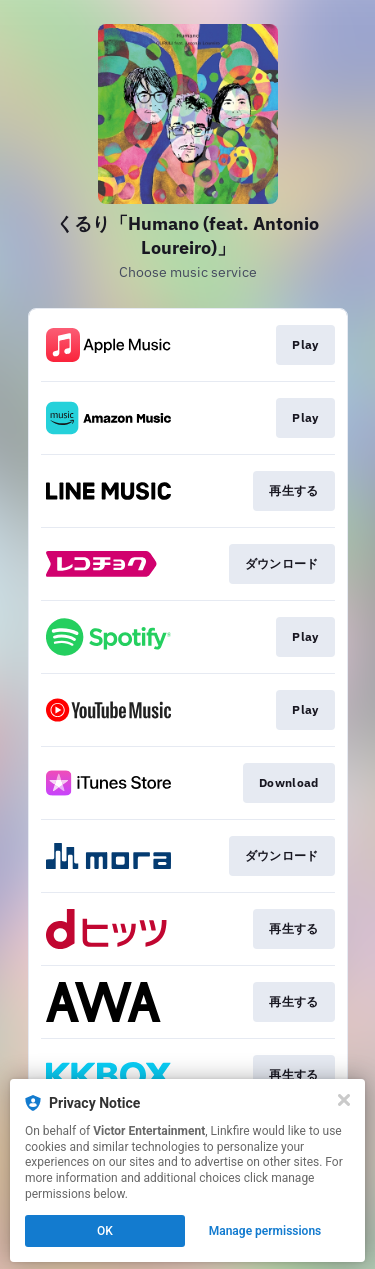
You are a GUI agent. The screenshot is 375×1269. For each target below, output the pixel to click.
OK (105, 1231)
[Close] (344, 1100)
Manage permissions (265, 1231)
